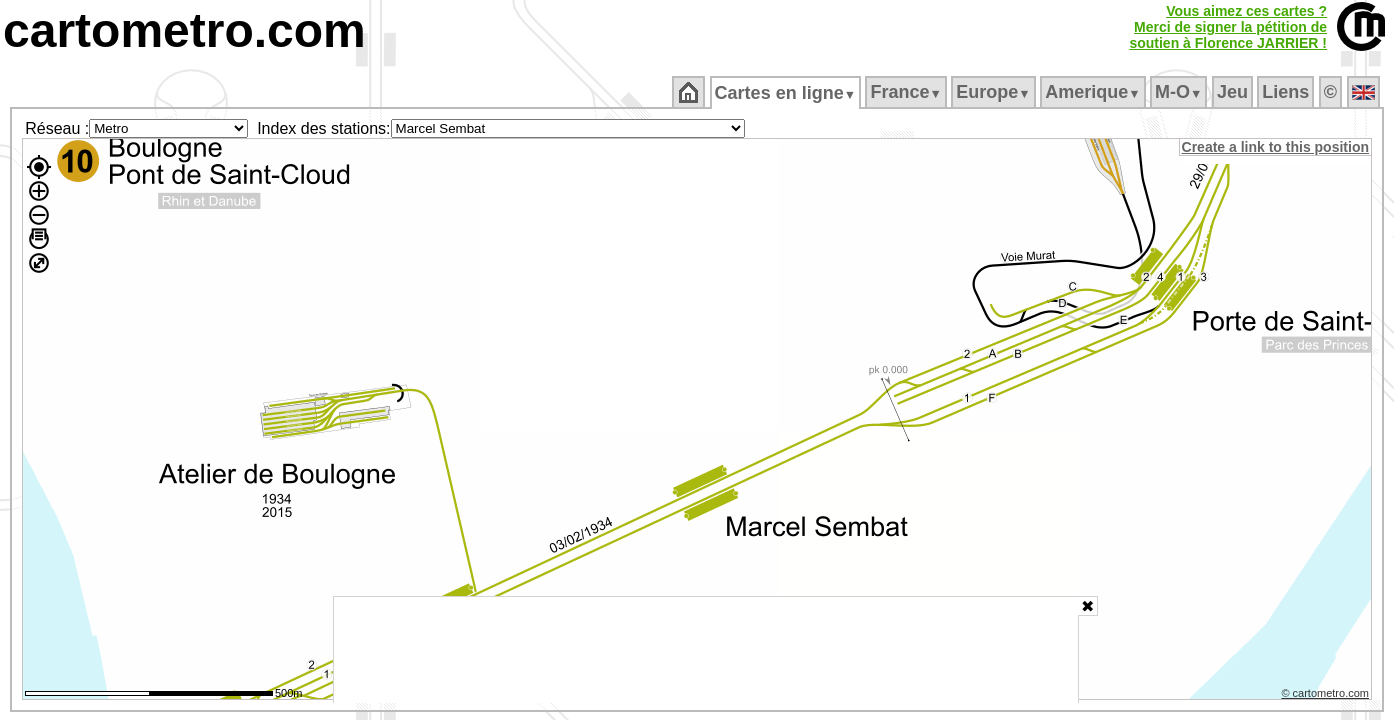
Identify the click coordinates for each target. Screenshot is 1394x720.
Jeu (1233, 92)
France (907, 92)
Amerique (1094, 92)
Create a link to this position (1276, 147)
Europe (995, 92)
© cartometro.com (1327, 696)
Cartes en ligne (786, 93)
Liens (1287, 92)
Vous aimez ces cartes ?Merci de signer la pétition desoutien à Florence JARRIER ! (1228, 27)
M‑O (1180, 92)
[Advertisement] (706, 650)
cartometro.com (184, 30)
